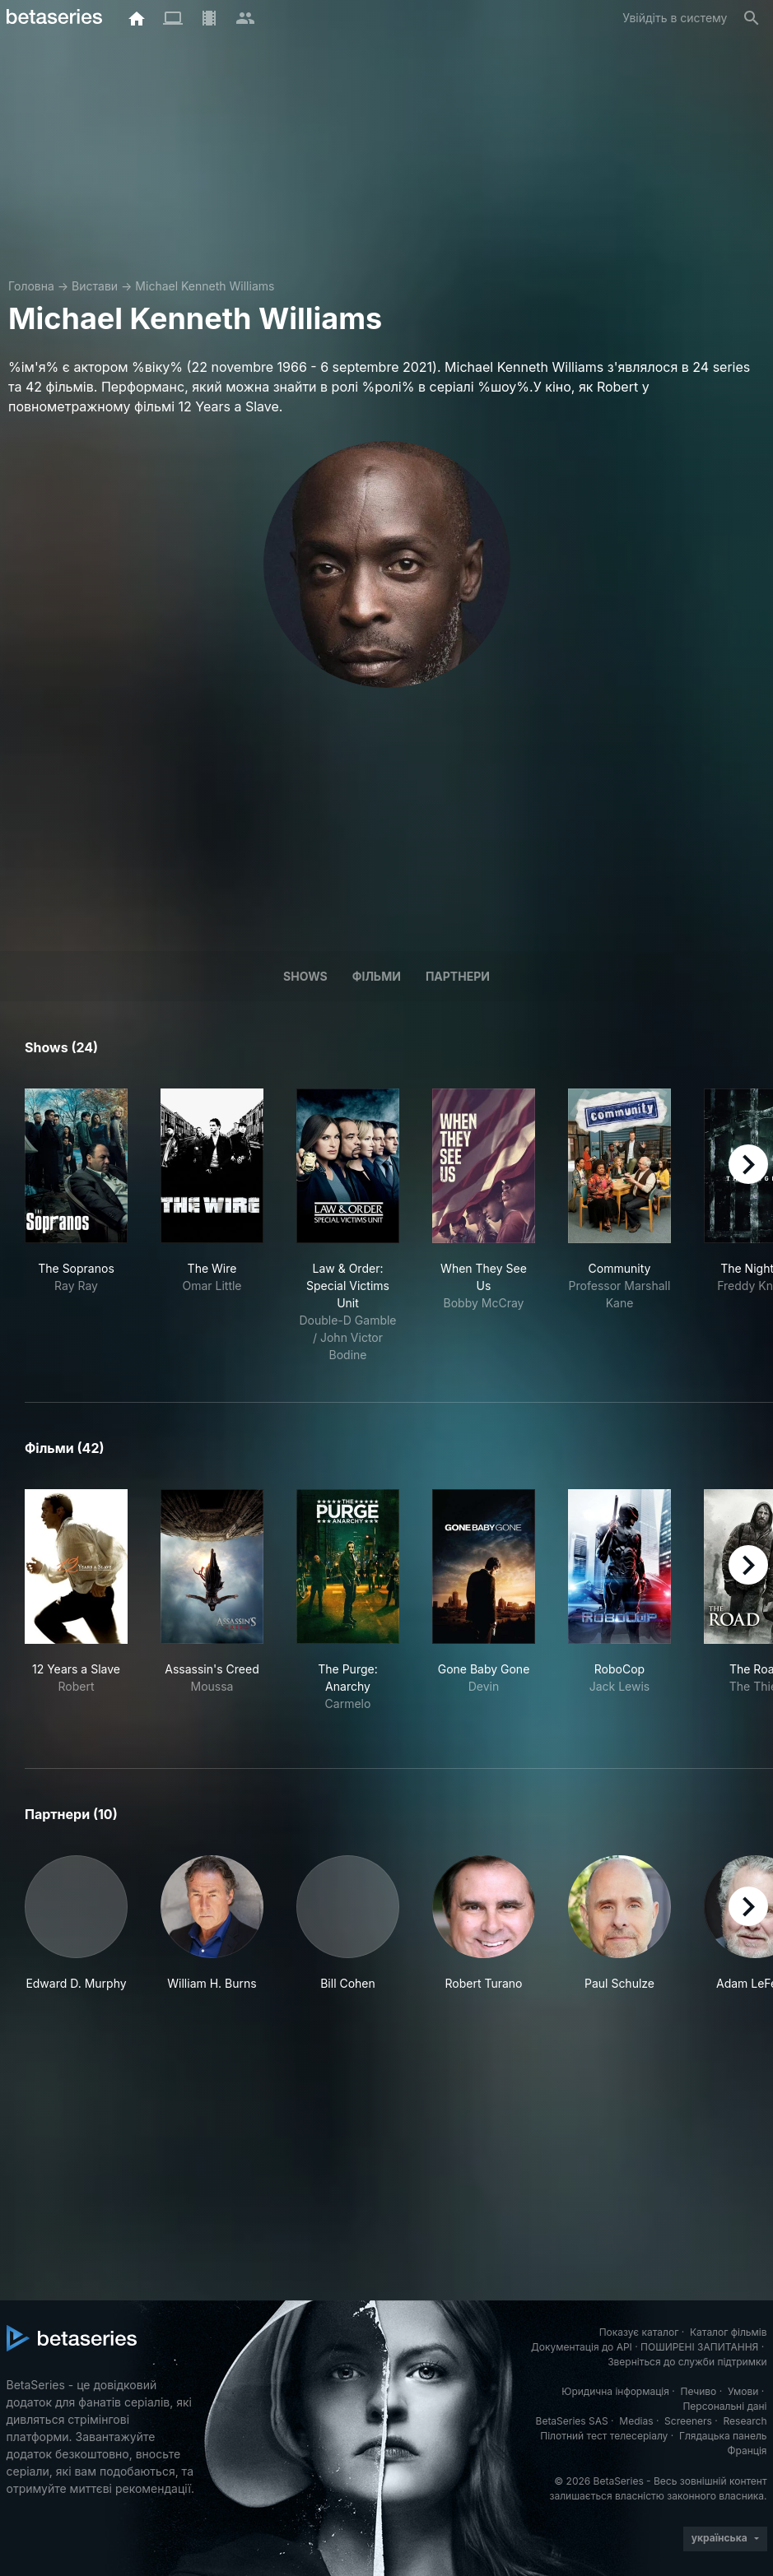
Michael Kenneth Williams (204, 286)
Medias (636, 2421)
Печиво (698, 2391)
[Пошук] (751, 18)
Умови (743, 2391)
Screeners (688, 2421)
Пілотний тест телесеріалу (604, 2436)
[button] (76, 1923)
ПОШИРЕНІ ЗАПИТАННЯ (699, 2347)
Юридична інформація (615, 2391)
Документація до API (581, 2347)
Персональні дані (724, 2406)
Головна (31, 286)
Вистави (95, 286)
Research (745, 2421)
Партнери (458, 976)
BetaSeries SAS (572, 2421)
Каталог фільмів (728, 2332)
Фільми (376, 976)
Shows (305, 976)
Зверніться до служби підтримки (687, 2362)
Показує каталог (639, 2332)
